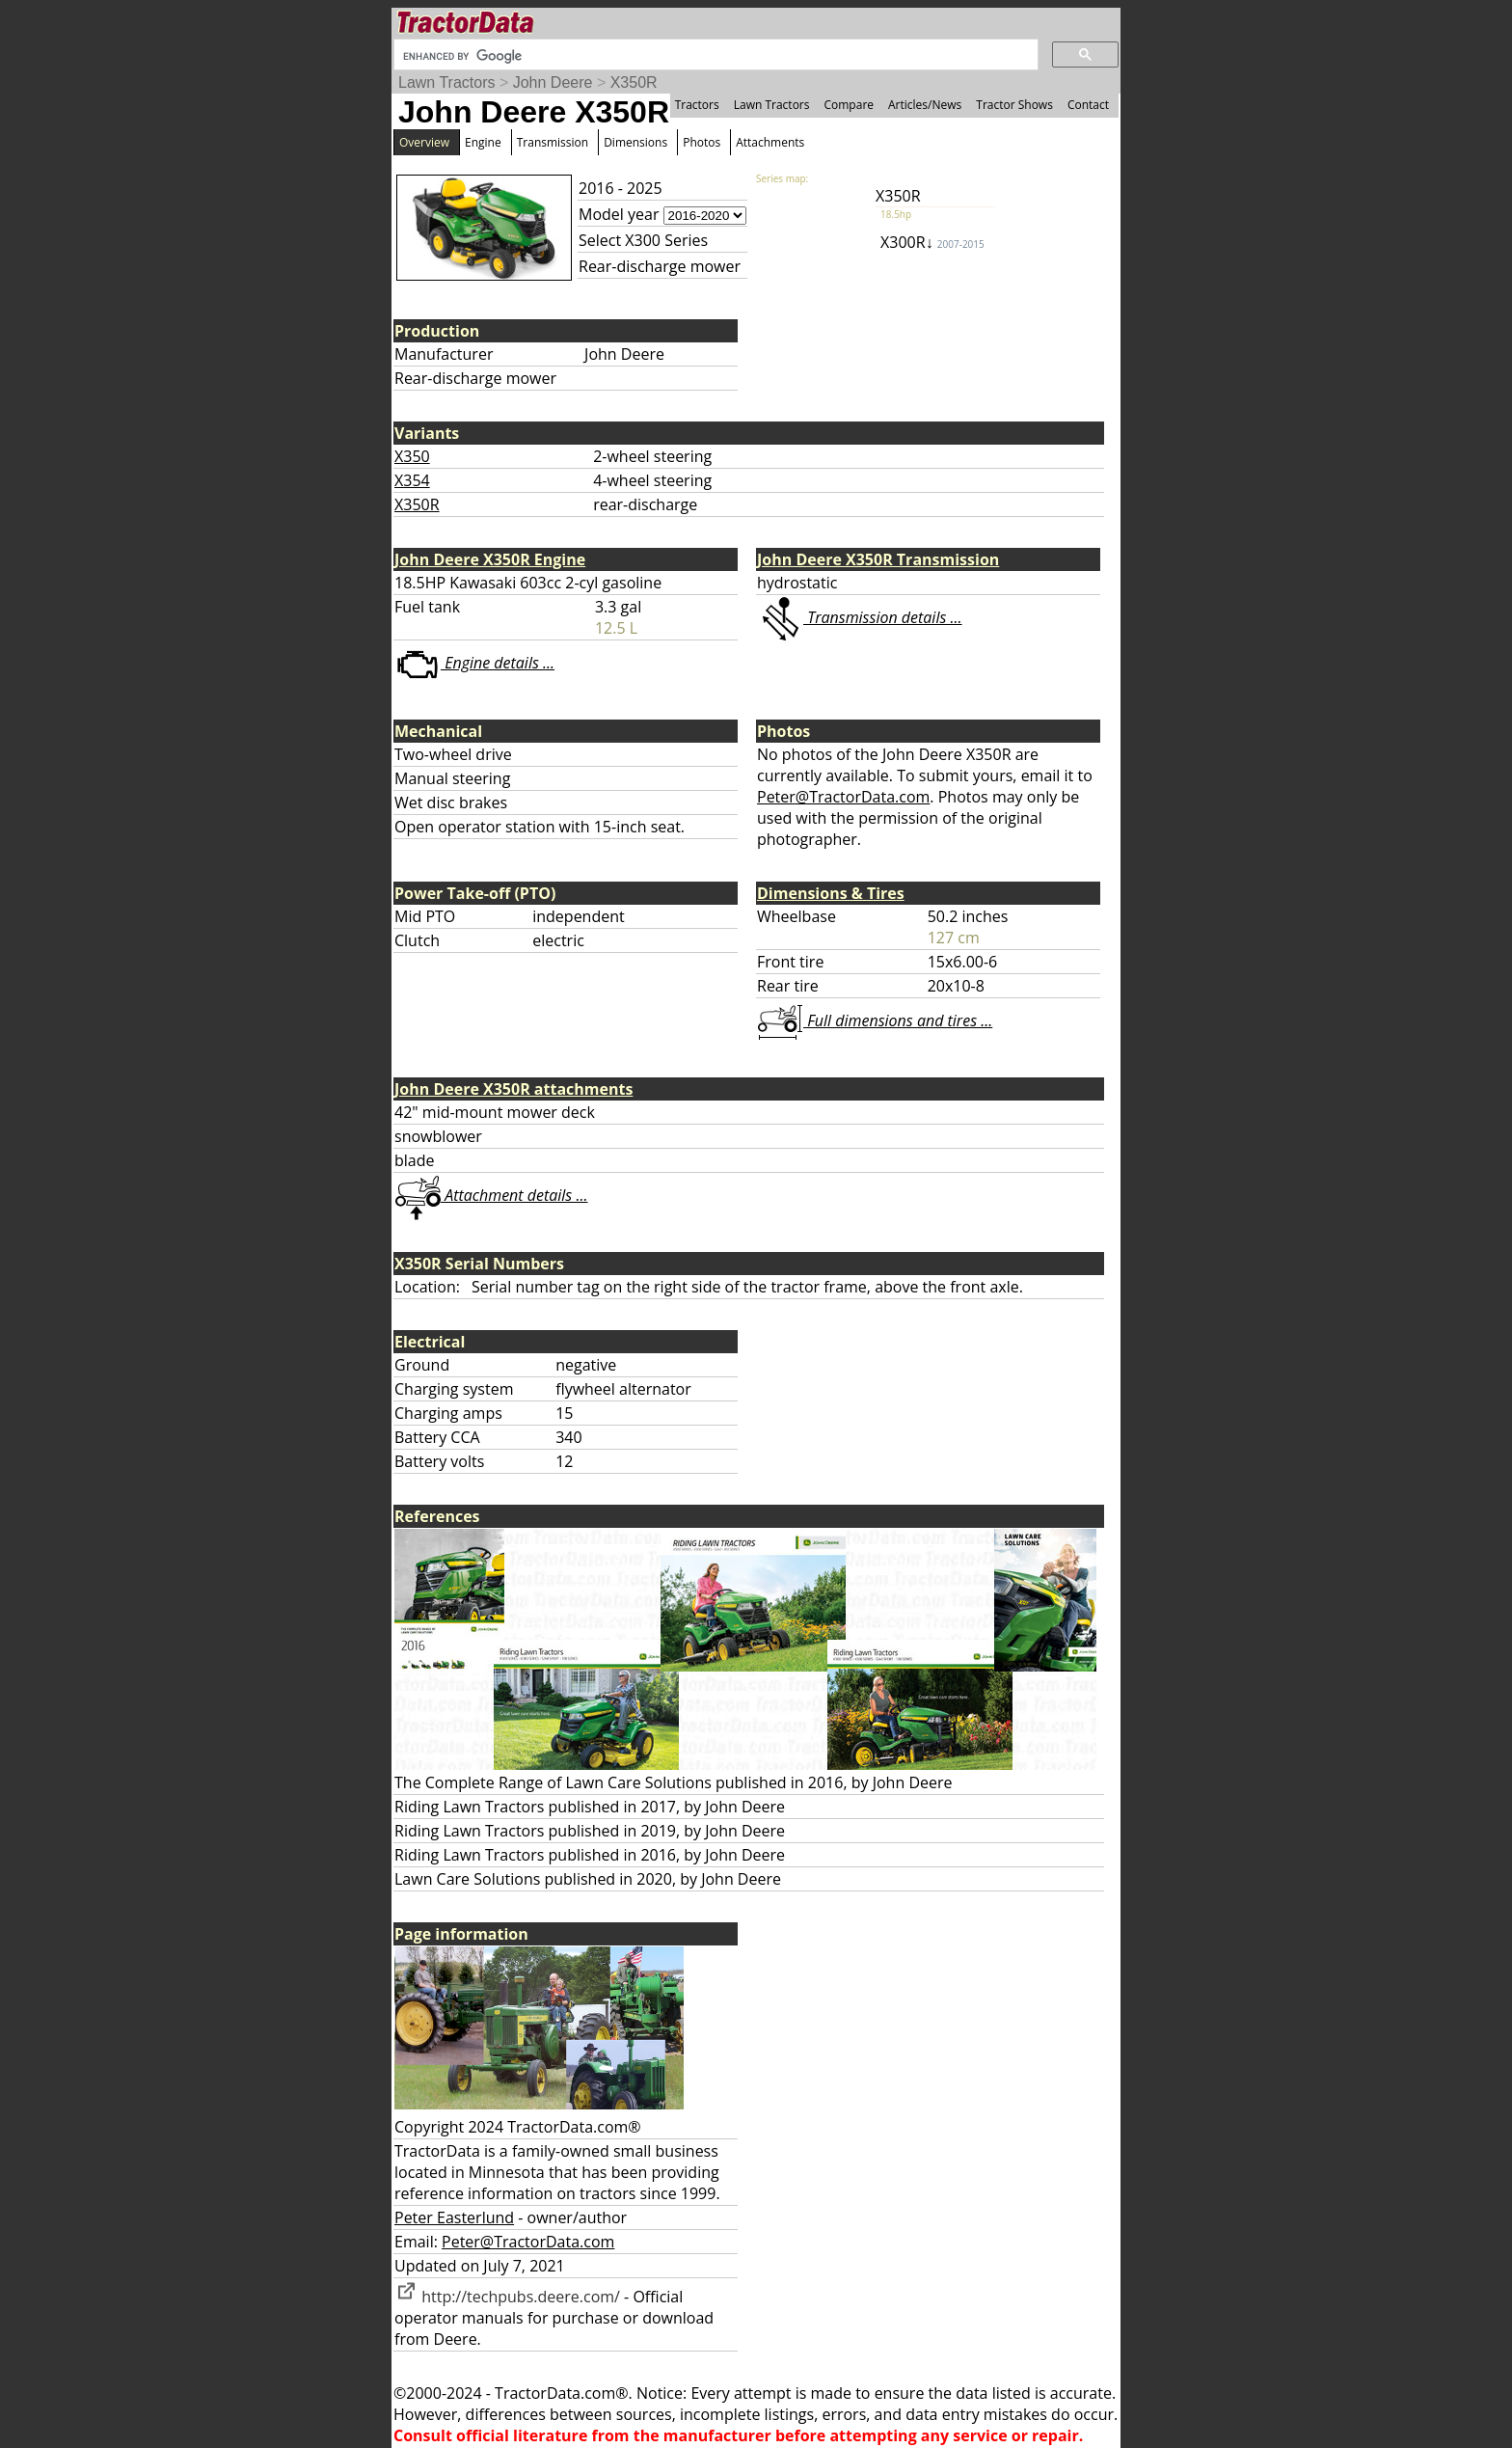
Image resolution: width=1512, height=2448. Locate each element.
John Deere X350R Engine (489, 559)
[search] (714, 56)
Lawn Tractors (446, 82)
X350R (634, 82)
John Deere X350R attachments (513, 1089)
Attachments (770, 142)
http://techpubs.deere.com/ (507, 2296)
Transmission (552, 142)
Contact (1088, 104)
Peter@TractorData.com (843, 796)
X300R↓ (932, 242)
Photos (701, 142)
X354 (412, 480)
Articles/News (924, 104)
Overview (424, 142)
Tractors (697, 104)
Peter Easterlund (454, 2217)
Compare (849, 104)
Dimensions (635, 142)
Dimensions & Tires (830, 893)
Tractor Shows (1014, 104)
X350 (412, 456)
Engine (483, 142)
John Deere (553, 82)
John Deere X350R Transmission (878, 559)
